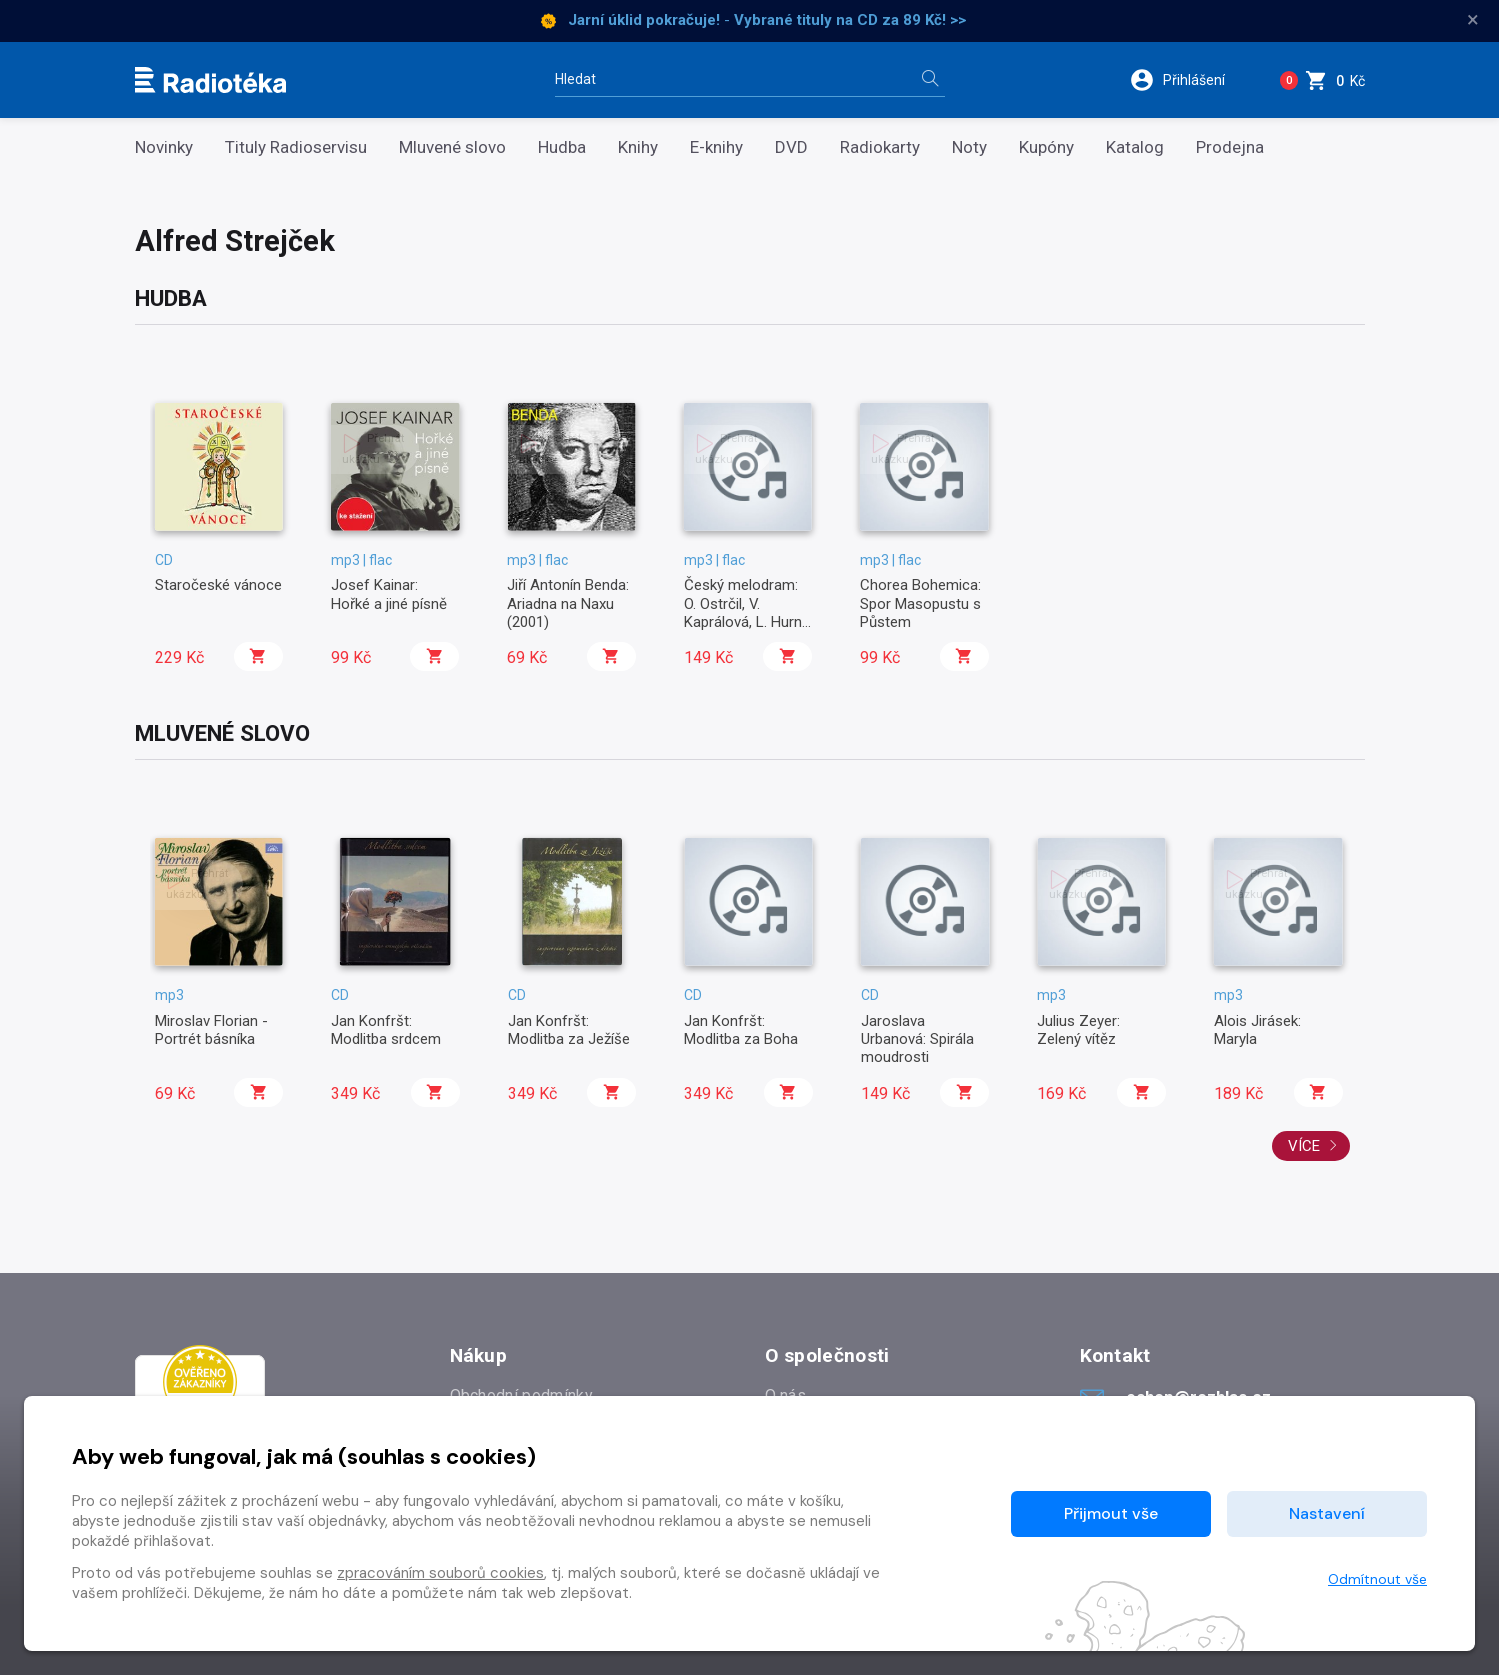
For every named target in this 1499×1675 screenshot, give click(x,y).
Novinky (164, 147)
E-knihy (716, 147)
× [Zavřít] (1473, 20)
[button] (1187, 80)
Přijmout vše (1111, 1513)
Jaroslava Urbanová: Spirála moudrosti (917, 1039)
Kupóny (1046, 147)
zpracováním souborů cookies (440, 1573)
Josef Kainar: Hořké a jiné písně (389, 594)
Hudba (562, 147)
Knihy (638, 147)
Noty (969, 147)
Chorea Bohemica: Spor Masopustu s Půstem (920, 603)
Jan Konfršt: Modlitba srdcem (386, 1030)
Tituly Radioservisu (296, 147)
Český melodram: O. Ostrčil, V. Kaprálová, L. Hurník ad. (748, 612)
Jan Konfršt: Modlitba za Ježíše (569, 1030)
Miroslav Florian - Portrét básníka (211, 1030)
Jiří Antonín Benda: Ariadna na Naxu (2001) (568, 603)
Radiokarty (880, 147)
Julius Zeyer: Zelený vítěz (1078, 1030)
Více (1313, 1146)
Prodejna (1230, 147)
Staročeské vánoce (218, 585)
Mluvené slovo (452, 147)
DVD (791, 147)
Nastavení (1327, 1513)
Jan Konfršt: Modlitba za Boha (741, 1030)
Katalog (1135, 147)
